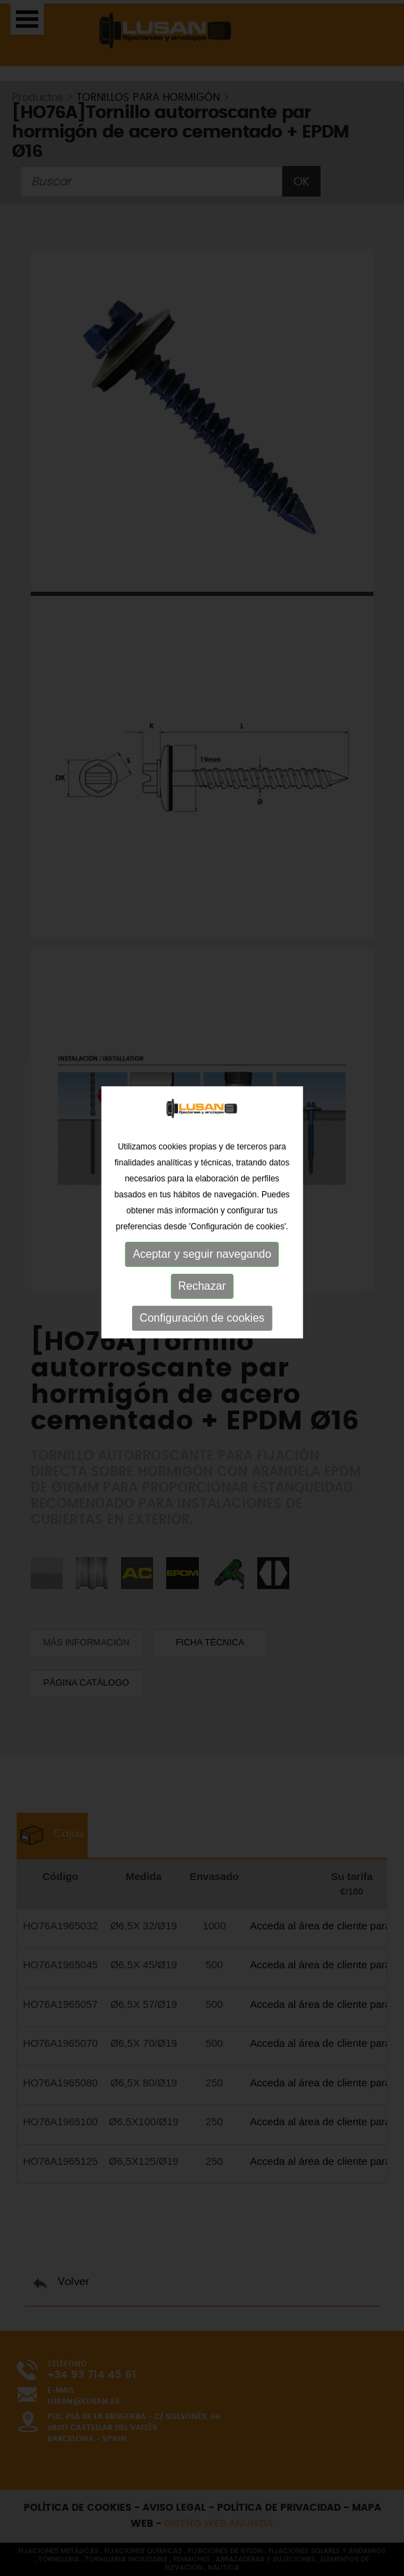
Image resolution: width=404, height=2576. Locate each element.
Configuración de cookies (202, 1296)
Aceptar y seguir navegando (202, 1232)
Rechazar (201, 1264)
